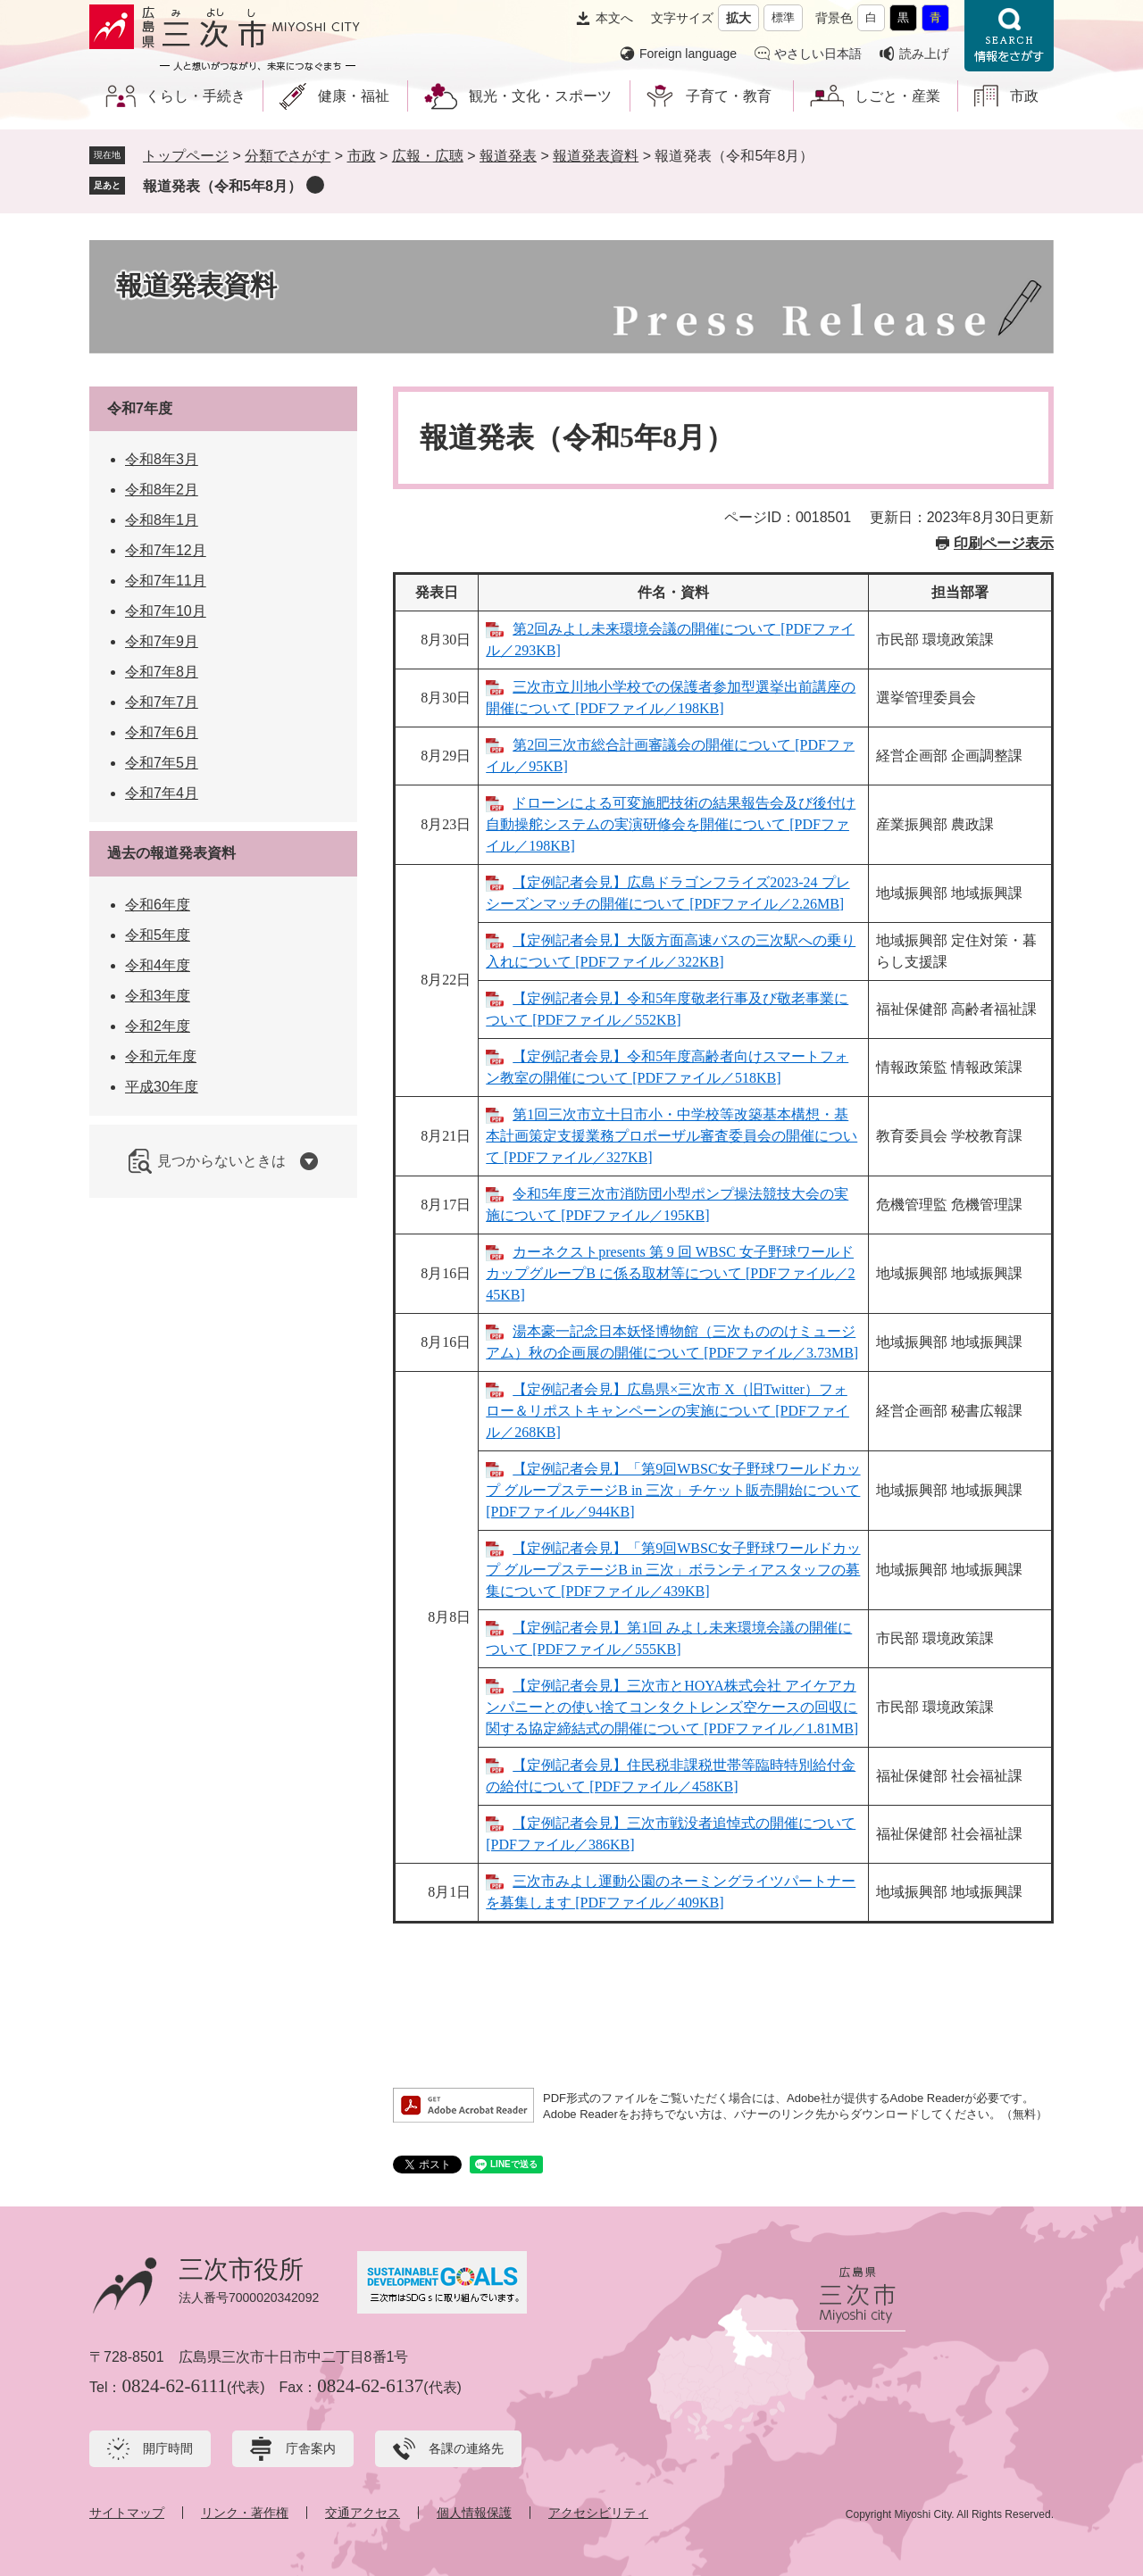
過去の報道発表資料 (171, 852)
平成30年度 (161, 1086)
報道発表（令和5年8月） (222, 186)
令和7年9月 (161, 641)
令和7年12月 (165, 550)
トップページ (186, 155)
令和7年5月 (161, 762)
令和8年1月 (161, 520)
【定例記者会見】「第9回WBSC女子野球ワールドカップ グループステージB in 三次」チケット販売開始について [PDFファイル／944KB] (673, 1490)
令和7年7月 (161, 702)
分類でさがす (287, 155)
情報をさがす (1009, 35)
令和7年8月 (161, 671)
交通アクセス (362, 2512)
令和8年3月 (161, 459)
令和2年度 (157, 1026)
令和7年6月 (161, 732)
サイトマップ (126, 2512)
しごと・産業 (897, 96)
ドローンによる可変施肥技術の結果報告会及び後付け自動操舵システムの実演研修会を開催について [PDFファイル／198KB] (670, 824)
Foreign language (688, 53)
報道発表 (508, 155)
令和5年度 (157, 935)
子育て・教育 (729, 96)
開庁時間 (168, 2448)
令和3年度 (157, 995)
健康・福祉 (353, 96)
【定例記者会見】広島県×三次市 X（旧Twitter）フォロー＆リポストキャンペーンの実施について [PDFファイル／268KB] (667, 1411)
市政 (1024, 96)
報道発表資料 (595, 155)
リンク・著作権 (244, 2512)
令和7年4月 (161, 793)
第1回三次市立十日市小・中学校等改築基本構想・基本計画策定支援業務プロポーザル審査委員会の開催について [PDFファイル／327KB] (671, 1136)
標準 (783, 17)
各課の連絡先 (466, 2448)
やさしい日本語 (818, 53)
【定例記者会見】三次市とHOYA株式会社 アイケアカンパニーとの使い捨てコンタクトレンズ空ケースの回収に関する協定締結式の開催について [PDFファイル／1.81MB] (672, 1707)
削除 (315, 185)
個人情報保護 (474, 2512)
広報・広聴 (427, 155)
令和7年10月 (165, 611)
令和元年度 (160, 1056)
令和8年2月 (161, 489)
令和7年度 (139, 408)
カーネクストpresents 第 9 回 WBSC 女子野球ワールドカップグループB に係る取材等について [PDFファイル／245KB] (670, 1273)
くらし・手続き (196, 96)
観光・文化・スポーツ (540, 96)
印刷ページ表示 (1004, 543)
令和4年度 (157, 965)
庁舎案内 (311, 2448)
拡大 (738, 18)
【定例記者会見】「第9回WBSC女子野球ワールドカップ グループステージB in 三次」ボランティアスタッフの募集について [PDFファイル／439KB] (673, 1570)
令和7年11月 (165, 580)
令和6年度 (157, 904)
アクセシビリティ (598, 2512)
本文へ (614, 18)
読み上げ (924, 53)
